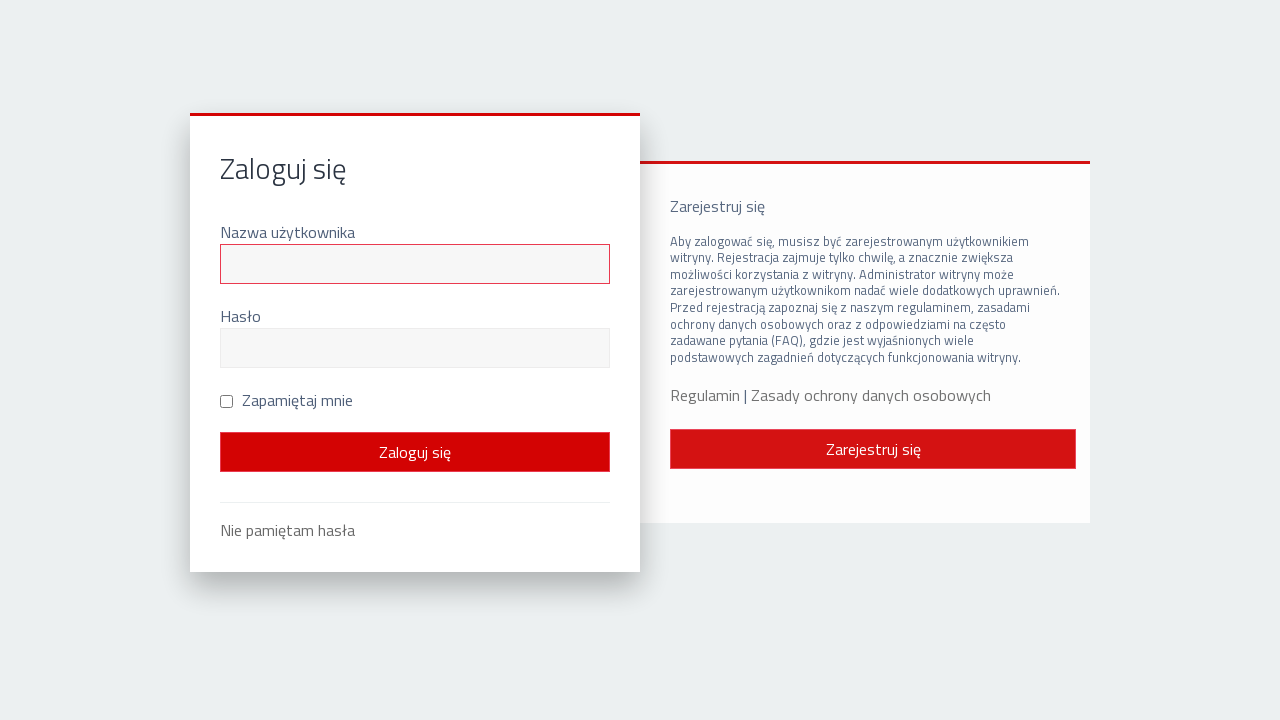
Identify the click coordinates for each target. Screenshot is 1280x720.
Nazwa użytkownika (287, 232)
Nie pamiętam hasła (287, 530)
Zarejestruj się (873, 449)
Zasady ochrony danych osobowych (871, 395)
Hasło (240, 316)
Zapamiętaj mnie (286, 400)
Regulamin (705, 395)
